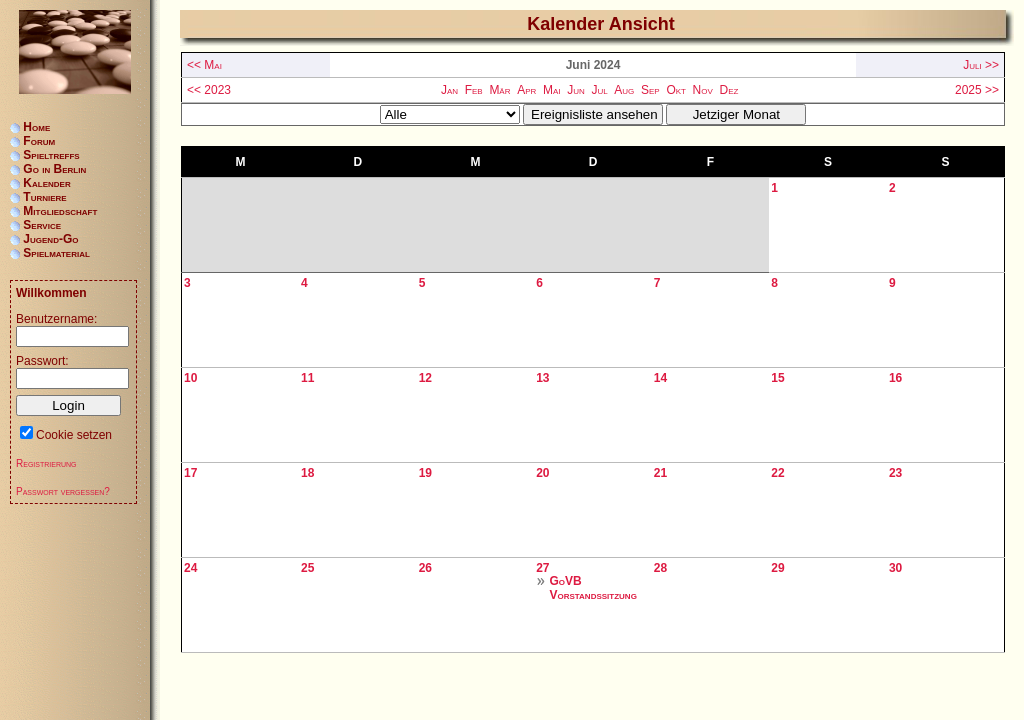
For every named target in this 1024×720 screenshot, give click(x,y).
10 (190, 378)
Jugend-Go (50, 239)
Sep (650, 90)
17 (190, 473)
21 (660, 473)
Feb (474, 90)
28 (660, 568)
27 (542, 568)
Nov (703, 90)
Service (42, 225)
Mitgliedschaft (60, 211)
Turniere (44, 197)
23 (895, 473)
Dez (729, 90)
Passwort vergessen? (63, 491)
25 (307, 568)
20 (542, 473)
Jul (599, 90)
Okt (676, 90)
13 (542, 378)
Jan (449, 90)
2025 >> (977, 90)
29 (777, 568)
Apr (526, 90)
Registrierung (46, 463)
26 (425, 568)
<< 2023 (209, 90)
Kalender (46, 183)
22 (777, 473)
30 (895, 568)
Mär (499, 90)
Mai (552, 90)
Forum (39, 141)
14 (660, 378)
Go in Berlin (54, 169)
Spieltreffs (51, 155)
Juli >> (981, 65)
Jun (576, 90)
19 (425, 473)
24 (190, 568)
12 (425, 378)
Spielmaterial (56, 253)
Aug (624, 90)
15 (777, 378)
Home (36, 127)
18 (307, 473)
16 (895, 378)
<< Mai (204, 65)
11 (307, 378)
